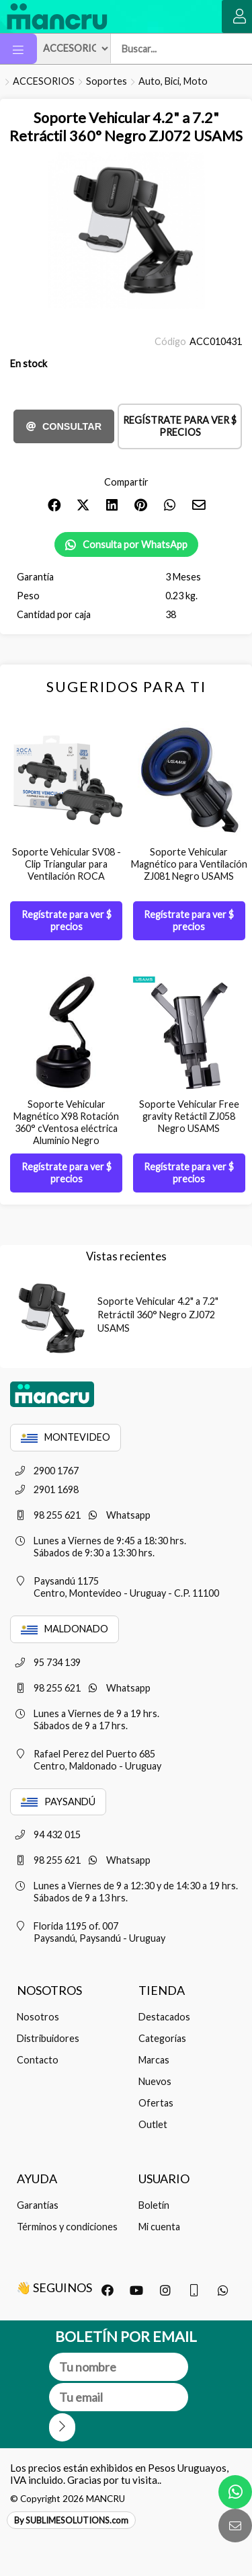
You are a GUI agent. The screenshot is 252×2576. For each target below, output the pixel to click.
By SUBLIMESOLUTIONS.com (71, 2520)
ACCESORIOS (44, 81)
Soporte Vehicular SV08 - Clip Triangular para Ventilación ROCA (66, 864)
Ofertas (155, 2103)
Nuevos (154, 2081)
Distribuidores (48, 2038)
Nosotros (38, 2016)
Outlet (152, 2124)
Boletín (153, 2205)
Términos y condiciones (67, 2226)
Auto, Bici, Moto (173, 81)
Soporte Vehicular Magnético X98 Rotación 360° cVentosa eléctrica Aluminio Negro (66, 1122)
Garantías (37, 2205)
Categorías (162, 2038)
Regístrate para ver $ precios (180, 426)
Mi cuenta (159, 2226)
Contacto (37, 2060)
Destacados (164, 2016)
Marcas (153, 2060)
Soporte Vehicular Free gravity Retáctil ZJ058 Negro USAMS (189, 1116)
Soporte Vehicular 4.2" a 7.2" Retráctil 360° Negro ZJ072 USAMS (157, 1314)
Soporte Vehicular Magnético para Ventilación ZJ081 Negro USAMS (189, 864)
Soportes (106, 81)
